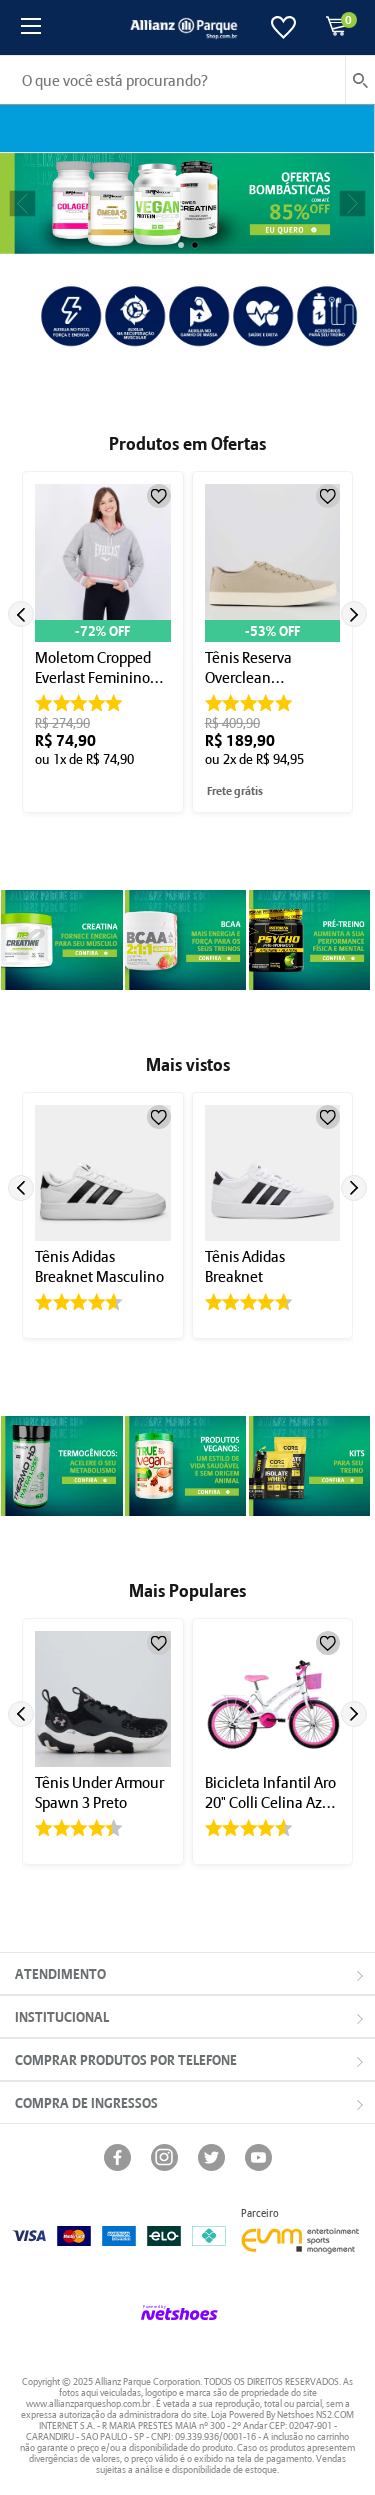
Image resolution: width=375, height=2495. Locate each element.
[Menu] (30, 27)
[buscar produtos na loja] (360, 80)
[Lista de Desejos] (283, 27)
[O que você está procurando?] (187, 80)
